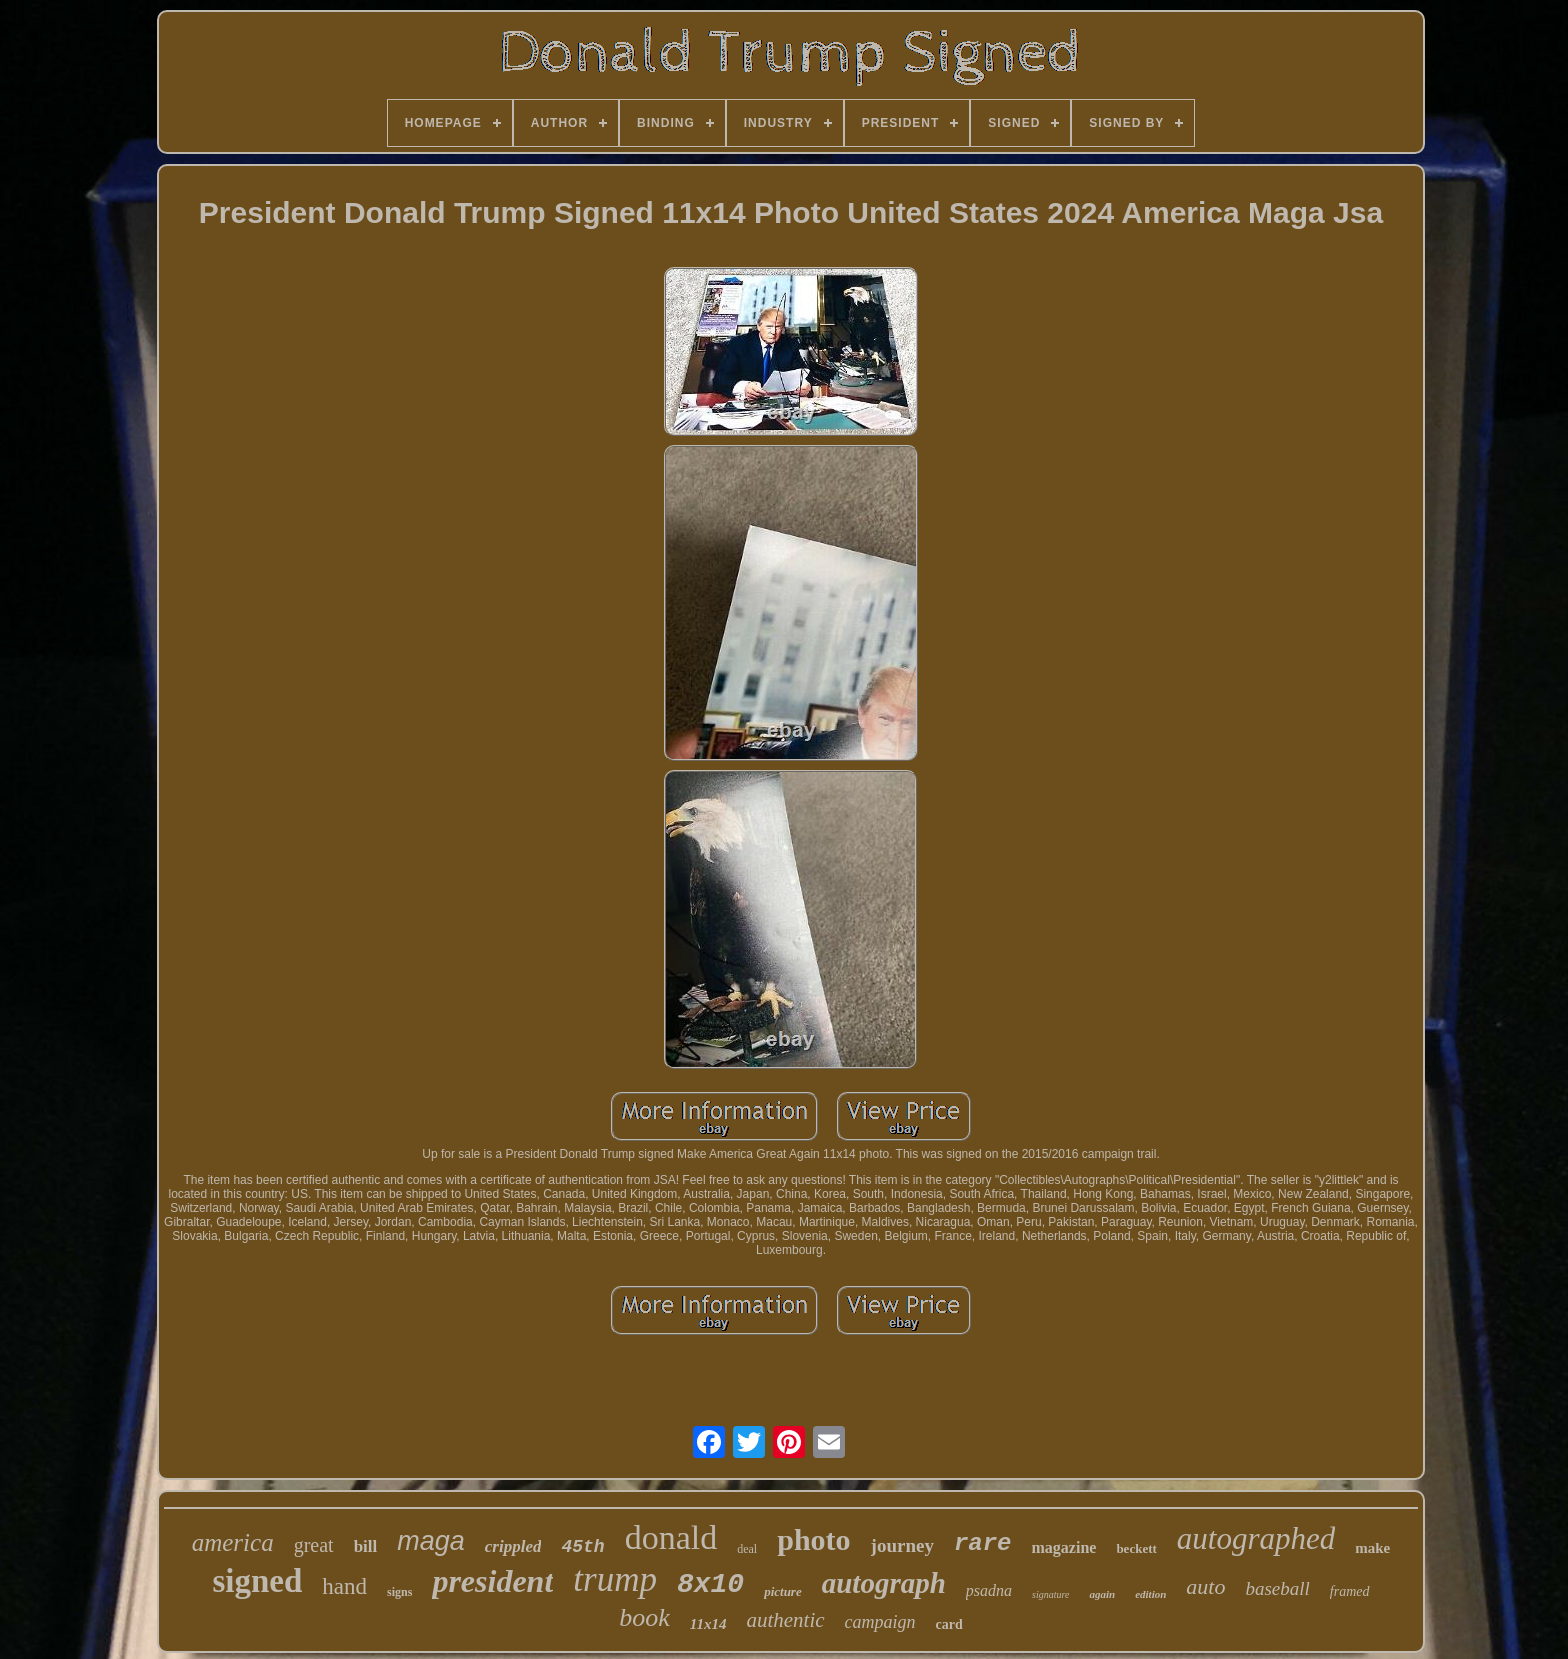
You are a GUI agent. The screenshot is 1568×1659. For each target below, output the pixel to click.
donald (671, 1537)
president (492, 1581)
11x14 (708, 1624)
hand (344, 1586)
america (233, 1542)
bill (366, 1546)
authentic (785, 1620)
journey (902, 1545)
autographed (1256, 1538)
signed (257, 1581)
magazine (1064, 1547)
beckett (1136, 1548)
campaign (880, 1622)
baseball (1277, 1588)
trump (615, 1579)
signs (399, 1592)
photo (813, 1539)
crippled (513, 1546)
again (1102, 1594)
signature (1050, 1594)
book (644, 1617)
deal (747, 1549)
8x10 (710, 1584)
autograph (884, 1583)
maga (431, 1541)
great (314, 1545)
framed (1350, 1591)
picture (783, 1591)
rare (983, 1543)
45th (582, 1547)
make (1372, 1548)
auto (1205, 1586)
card (949, 1624)
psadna (989, 1590)
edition (1150, 1594)
